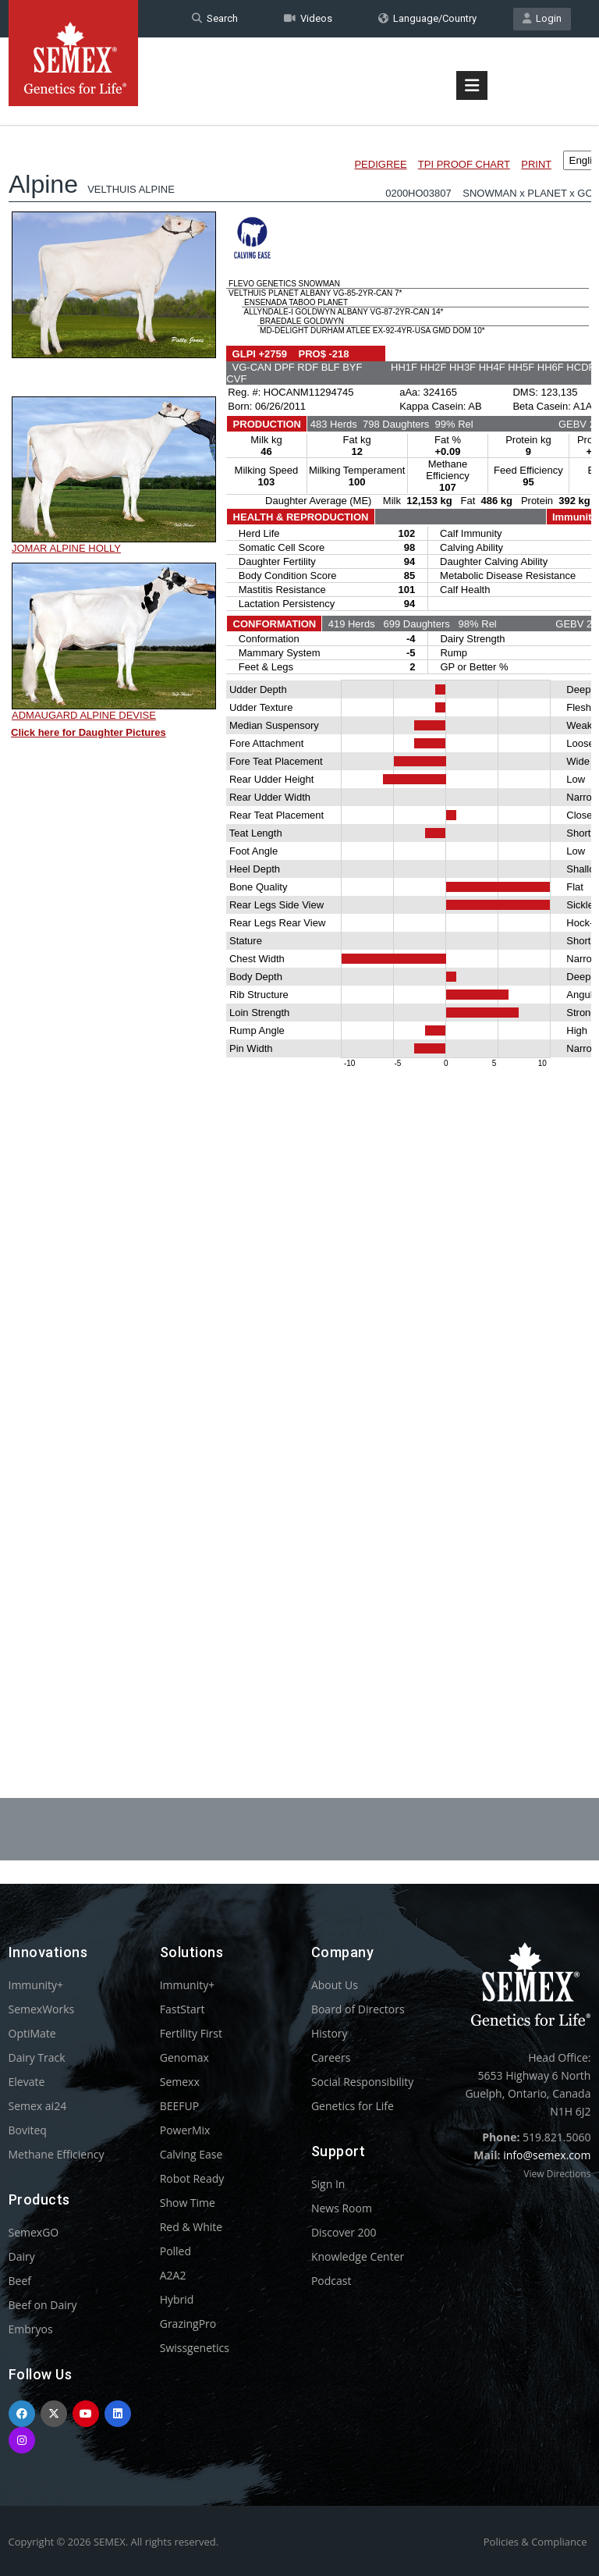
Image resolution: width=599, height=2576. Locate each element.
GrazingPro (188, 2323)
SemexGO (34, 2232)
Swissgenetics (194, 2347)
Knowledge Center (357, 2256)
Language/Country (427, 18)
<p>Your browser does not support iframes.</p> (300, 919)
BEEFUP (179, 2105)
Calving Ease (191, 2154)
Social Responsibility (362, 2081)
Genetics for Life (352, 2105)
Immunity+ (36, 1984)
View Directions (556, 2173)
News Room (341, 2208)
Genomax (184, 2057)
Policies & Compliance (535, 2542)
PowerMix (185, 2130)
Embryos (31, 2329)
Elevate (27, 2081)
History (329, 2033)
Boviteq (28, 2130)
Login (542, 18)
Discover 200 (344, 2232)
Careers (330, 2057)
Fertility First (191, 2033)
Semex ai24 (38, 2105)
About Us (334, 1984)
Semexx (180, 2081)
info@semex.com (546, 2155)
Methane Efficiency (57, 2154)
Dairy (22, 2256)
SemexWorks (42, 2009)
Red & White (191, 2226)
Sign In (328, 2183)
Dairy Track (37, 2057)
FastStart (182, 2009)
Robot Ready (192, 2178)
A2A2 (173, 2275)
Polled (175, 2251)
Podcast (331, 2280)
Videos (308, 18)
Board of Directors (358, 2009)
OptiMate (32, 2033)
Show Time (187, 2202)
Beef (20, 2280)
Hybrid (177, 2299)
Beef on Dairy (43, 2304)
